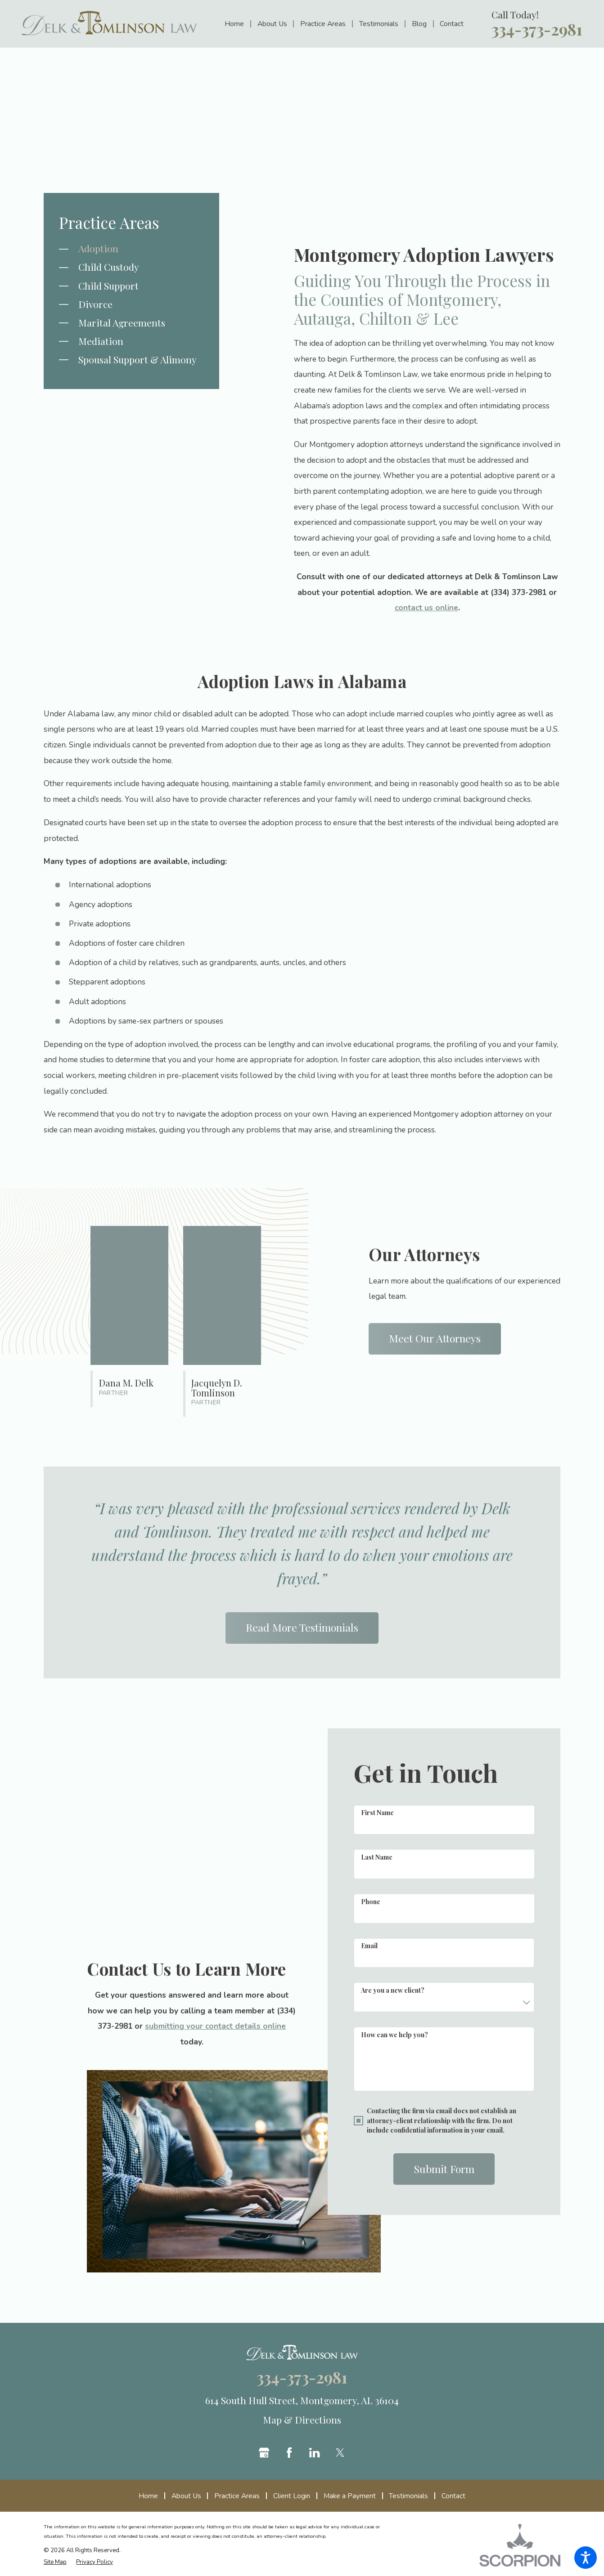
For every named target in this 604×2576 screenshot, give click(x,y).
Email (369, 1946)
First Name (377, 1812)
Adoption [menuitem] (98, 248)
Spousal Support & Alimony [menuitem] (137, 359)
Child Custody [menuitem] (108, 266)
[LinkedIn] (314, 2452)
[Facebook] (289, 2452)
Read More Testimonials (302, 1627)
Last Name (376, 1857)
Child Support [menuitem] (108, 285)
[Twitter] (340, 2452)
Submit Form (444, 2169)
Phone (370, 1901)
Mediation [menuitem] (100, 341)
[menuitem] (237, 23)
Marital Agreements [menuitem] (121, 322)
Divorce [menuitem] (95, 304)
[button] (585, 2557)
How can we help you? (394, 2035)
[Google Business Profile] (264, 2452)
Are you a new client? (392, 1990)
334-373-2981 (536, 29)
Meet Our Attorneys (435, 1346)
